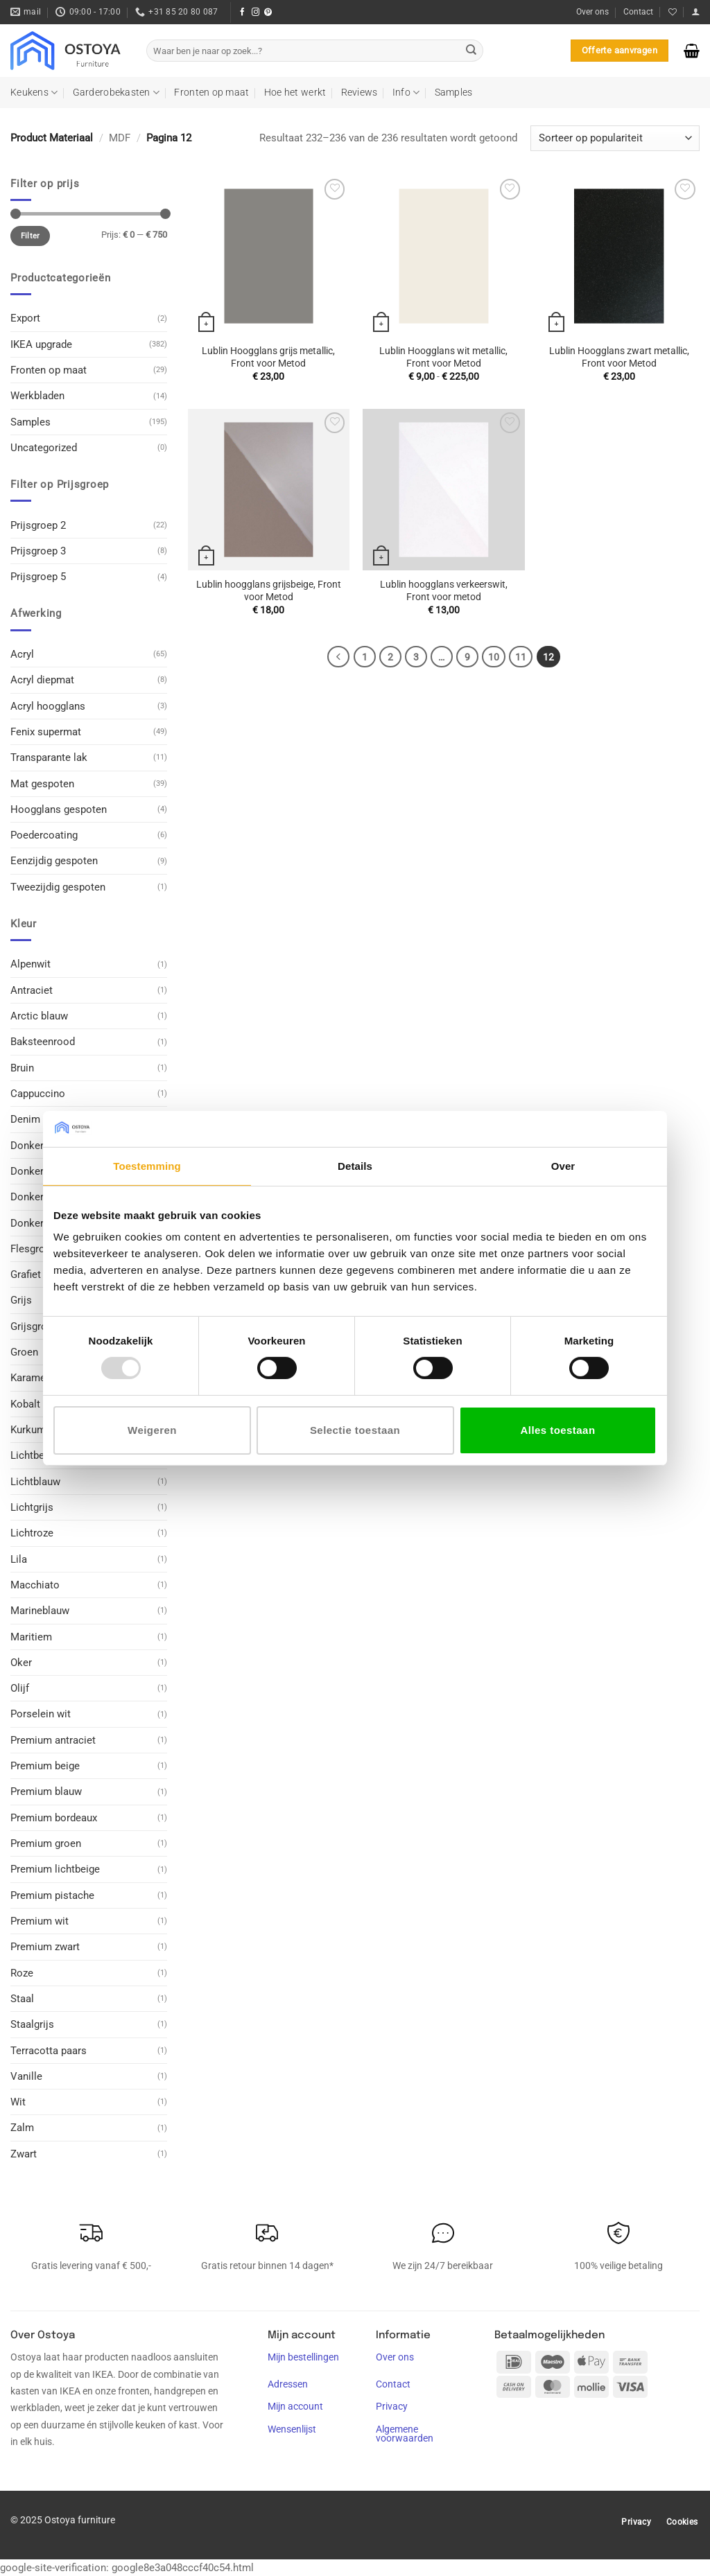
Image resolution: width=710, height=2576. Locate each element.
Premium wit (39, 1921)
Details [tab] (355, 1166)
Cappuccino (37, 1093)
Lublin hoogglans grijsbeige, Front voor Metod (268, 590)
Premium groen (45, 1843)
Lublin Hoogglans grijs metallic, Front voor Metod (268, 357)
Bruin (22, 1068)
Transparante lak (48, 757)
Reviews (359, 92)
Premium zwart (45, 1946)
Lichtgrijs (31, 1507)
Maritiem (31, 1636)
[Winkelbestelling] (615, 138)
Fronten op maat (211, 92)
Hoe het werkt (295, 92)
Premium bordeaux (53, 1818)
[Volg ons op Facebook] (242, 12)
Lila (18, 1559)
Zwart (23, 2154)
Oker (21, 1662)
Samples (454, 92)
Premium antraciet (53, 1740)
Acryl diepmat (42, 680)
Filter (30, 235)
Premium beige (45, 1766)
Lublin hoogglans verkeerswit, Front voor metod (444, 590)
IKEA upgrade (41, 344)
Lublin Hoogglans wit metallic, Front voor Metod (443, 357)
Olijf (19, 1688)
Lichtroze (31, 1533)
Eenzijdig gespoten (54, 861)
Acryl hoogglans (47, 706)
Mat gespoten (42, 783)
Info (406, 92)
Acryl (22, 654)
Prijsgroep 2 (38, 525)
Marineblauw (39, 1610)
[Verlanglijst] (672, 12)
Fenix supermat (45, 732)
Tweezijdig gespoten (57, 887)
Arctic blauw (39, 1016)
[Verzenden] (471, 51)
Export (25, 318)
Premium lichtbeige (55, 1869)
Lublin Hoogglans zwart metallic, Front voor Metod (619, 357)
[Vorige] (338, 657)
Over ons (592, 12)
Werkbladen (37, 395)
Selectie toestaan (355, 1430)
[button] (695, 12)
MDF (119, 138)
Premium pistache (52, 1895)
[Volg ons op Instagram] (255, 12)
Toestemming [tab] (147, 1166)
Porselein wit (40, 1714)
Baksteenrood (42, 1041)
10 (493, 657)
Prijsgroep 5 (38, 576)
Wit (18, 2102)
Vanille (26, 2076)
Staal (22, 1998)
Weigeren (152, 1430)
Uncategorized (43, 447)
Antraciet (31, 990)
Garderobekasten (116, 92)
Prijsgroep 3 (38, 551)
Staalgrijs (32, 2024)
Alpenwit (30, 964)
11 (520, 657)
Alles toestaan (557, 1430)
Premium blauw (46, 1791)
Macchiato (35, 1585)
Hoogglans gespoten (58, 809)
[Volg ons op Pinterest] (268, 12)
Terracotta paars (48, 2050)
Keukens (34, 92)
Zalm (22, 2127)
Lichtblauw (35, 1481)
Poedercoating (44, 835)
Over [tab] (563, 1166)
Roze (21, 1973)
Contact (638, 12)
